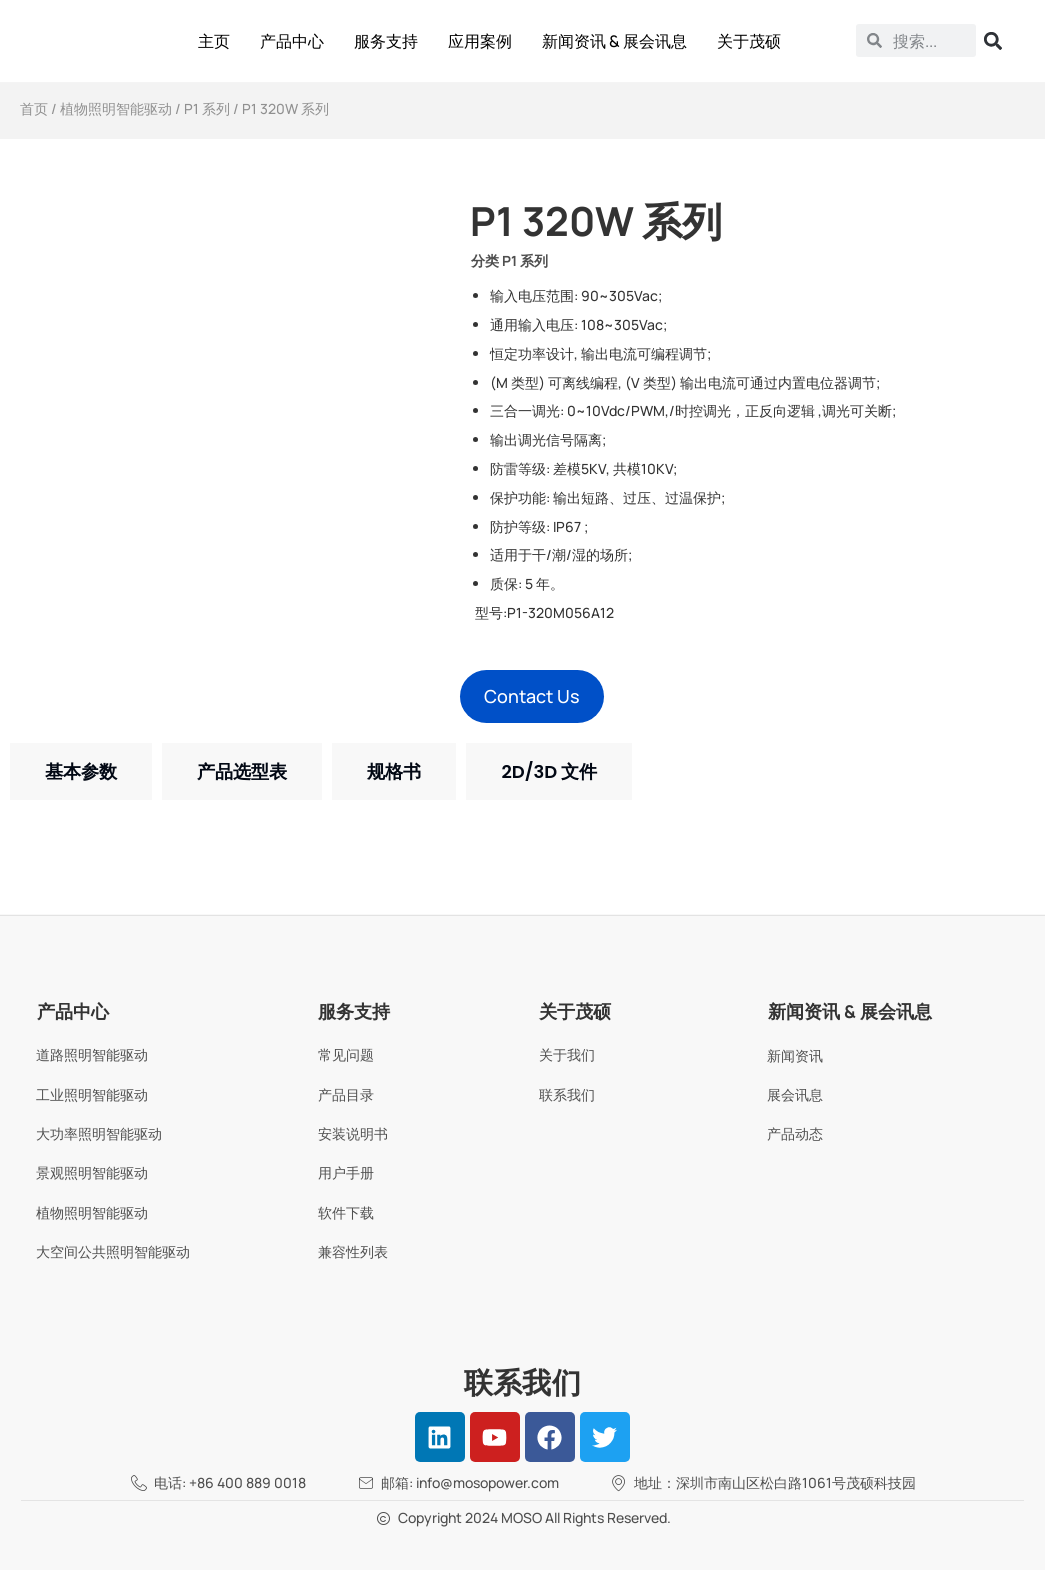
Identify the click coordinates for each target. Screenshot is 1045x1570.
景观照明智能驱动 (92, 1172)
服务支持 (386, 41)
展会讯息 (795, 1094)
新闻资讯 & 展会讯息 (614, 41)
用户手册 (346, 1172)
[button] (532, 696)
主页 (214, 41)
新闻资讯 (795, 1055)
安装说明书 (353, 1133)
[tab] (81, 771)
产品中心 (292, 41)
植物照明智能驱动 (116, 108)
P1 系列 (207, 108)
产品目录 (346, 1094)
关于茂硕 (749, 41)
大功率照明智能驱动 (99, 1133)
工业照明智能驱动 (92, 1094)
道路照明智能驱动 (92, 1054)
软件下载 (346, 1212)
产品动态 (795, 1133)
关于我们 (567, 1054)
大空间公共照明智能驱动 (113, 1251)
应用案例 (480, 41)
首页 (34, 108)
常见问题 (346, 1054)
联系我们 (567, 1094)
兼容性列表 (353, 1251)
